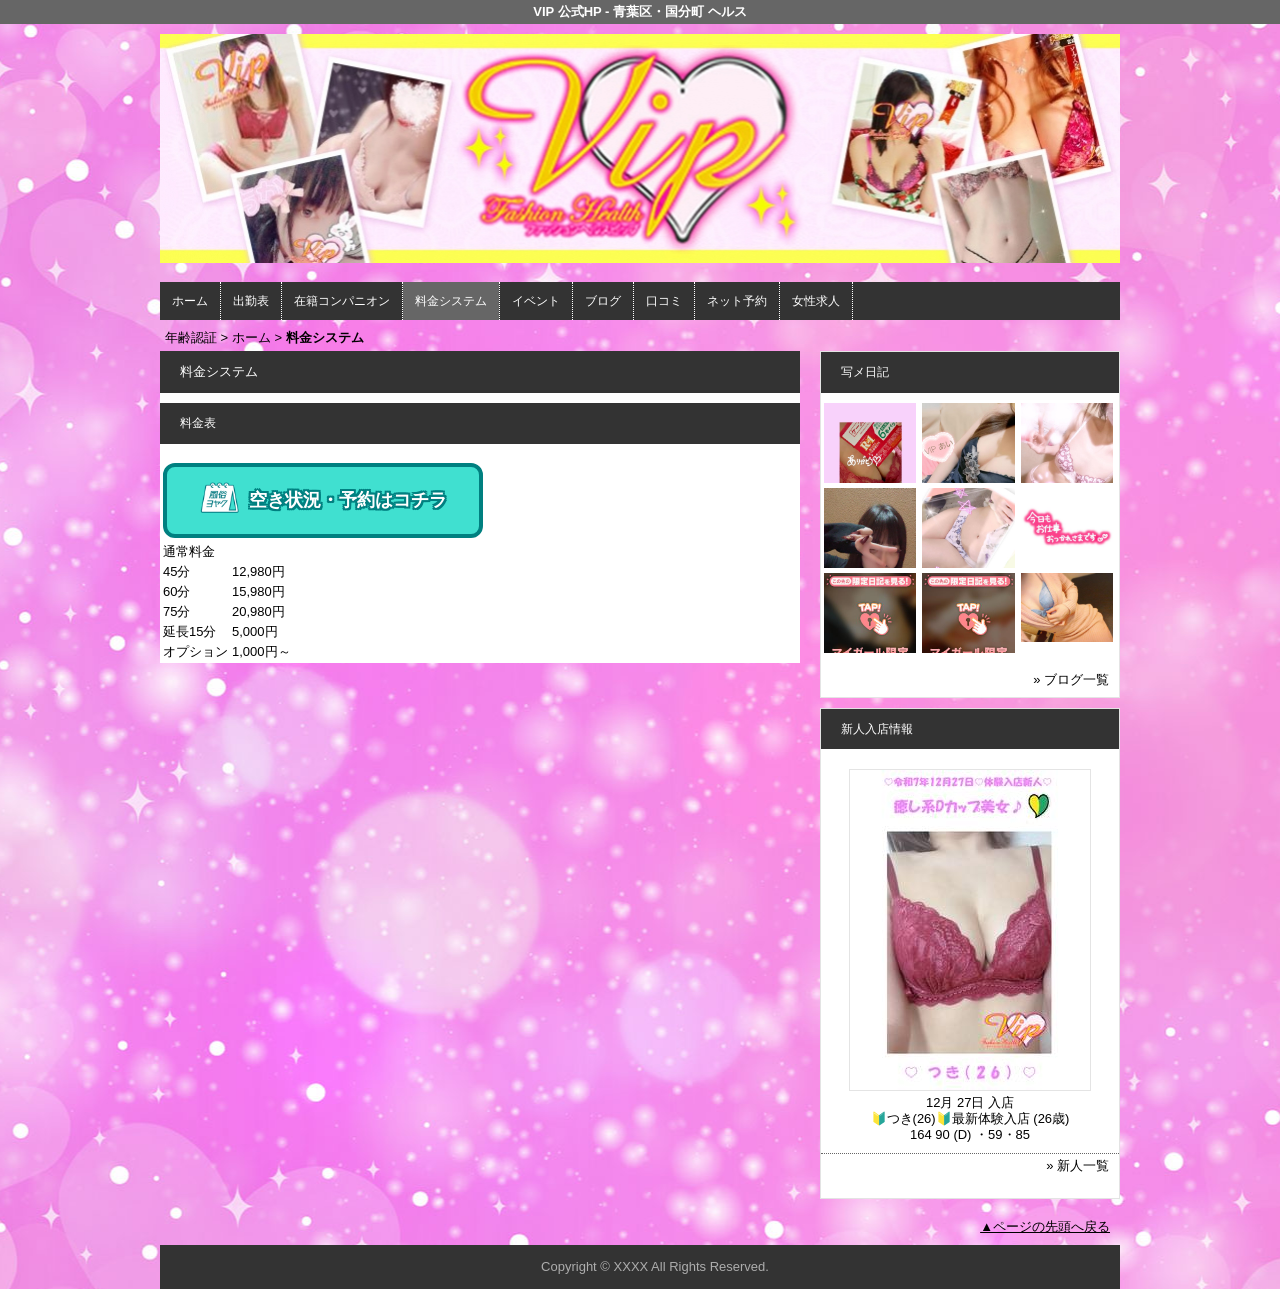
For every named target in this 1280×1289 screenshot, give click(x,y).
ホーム (190, 301)
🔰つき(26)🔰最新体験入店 (950, 1118)
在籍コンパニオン (342, 301)
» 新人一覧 (1077, 1165)
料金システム (451, 301)
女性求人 (816, 301)
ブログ (603, 301)
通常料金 (189, 551)
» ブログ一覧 (1071, 679)
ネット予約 (737, 301)
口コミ (664, 301)
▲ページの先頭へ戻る (1045, 1226)
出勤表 (251, 301)
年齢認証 (191, 337)
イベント (536, 301)
